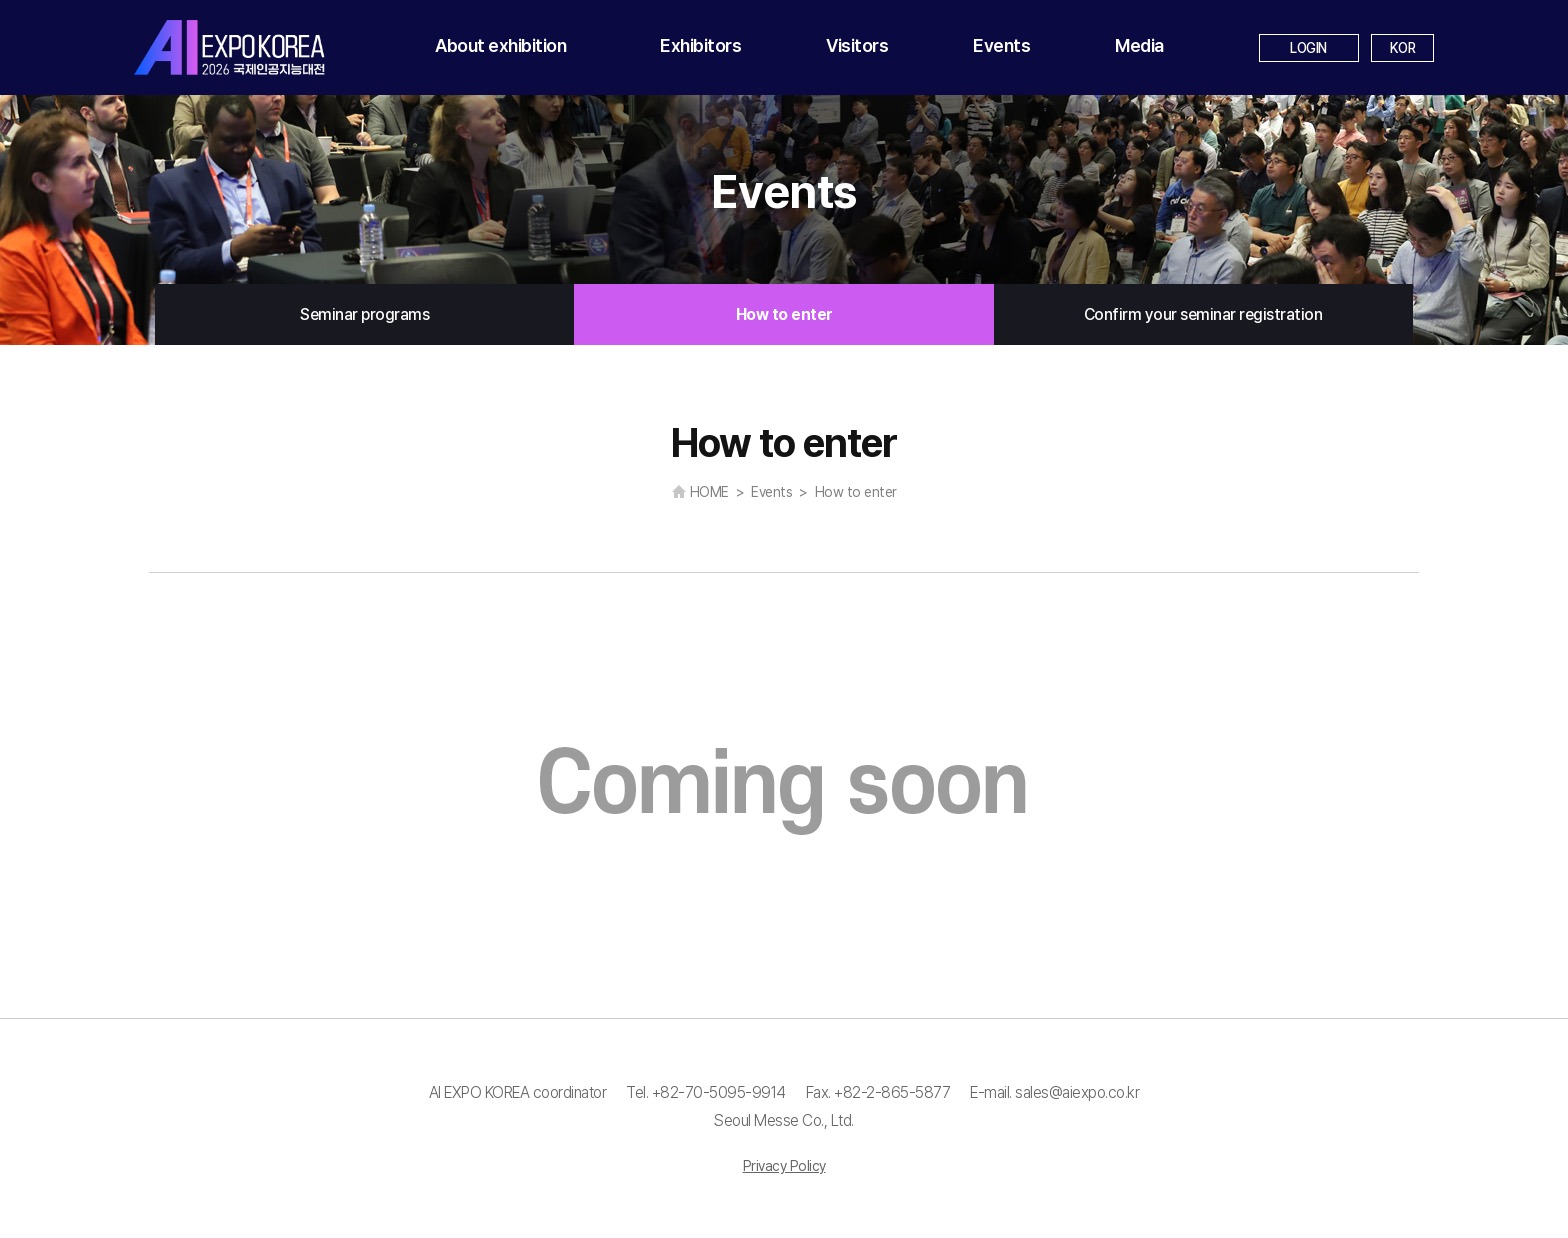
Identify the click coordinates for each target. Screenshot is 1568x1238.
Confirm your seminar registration (1203, 314)
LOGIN (1308, 48)
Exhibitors (700, 45)
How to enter (784, 314)
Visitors (857, 45)
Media (1139, 45)
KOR (1403, 48)
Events (1001, 45)
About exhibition (500, 46)
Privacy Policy (784, 1166)
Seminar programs (364, 314)
